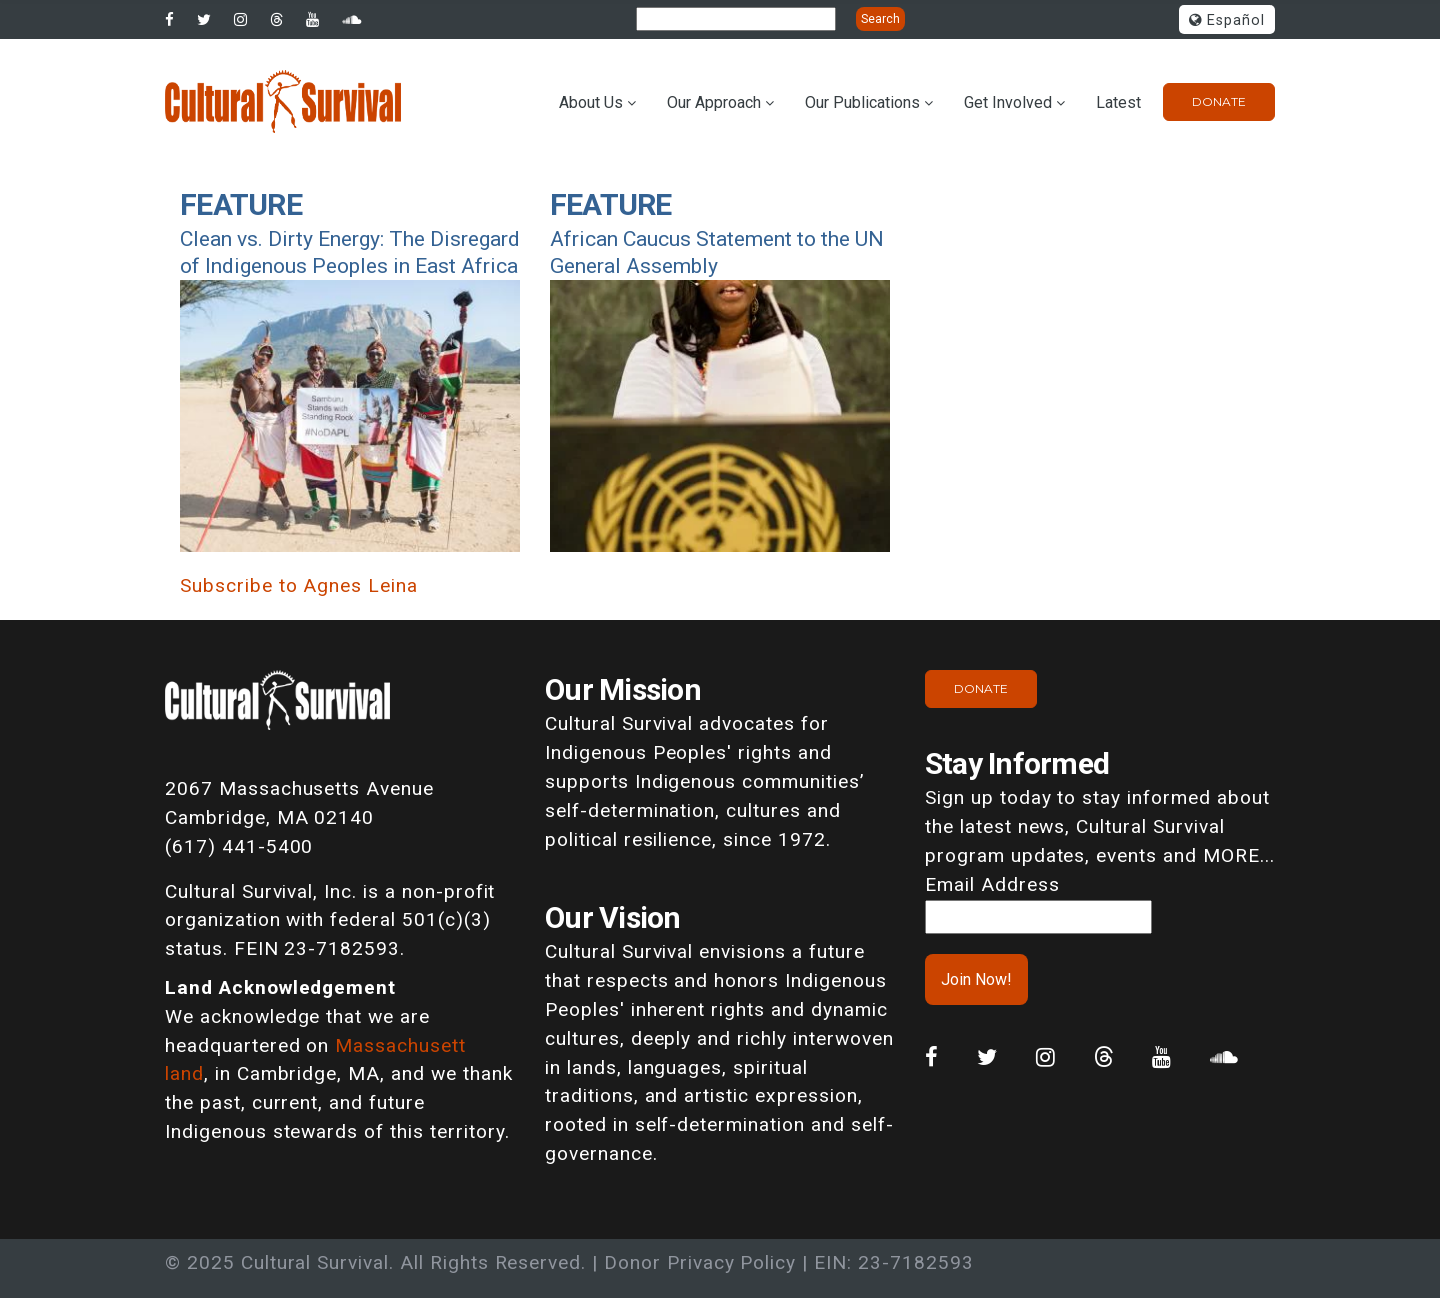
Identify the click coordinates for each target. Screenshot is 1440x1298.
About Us (591, 102)
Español (1227, 20)
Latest (1118, 102)
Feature (241, 204)
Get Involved (1008, 102)
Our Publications (862, 102)
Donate (1219, 101)
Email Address (992, 884)
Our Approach (714, 102)
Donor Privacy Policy (700, 1262)
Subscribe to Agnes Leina (299, 585)
